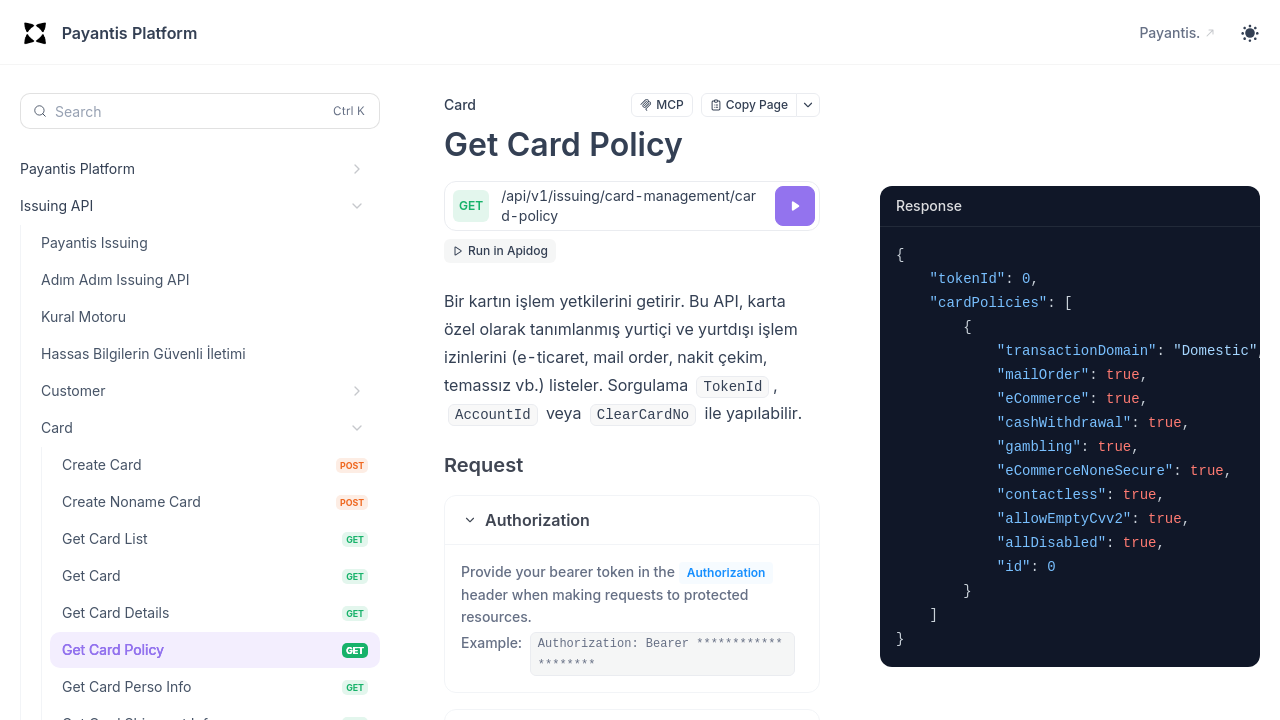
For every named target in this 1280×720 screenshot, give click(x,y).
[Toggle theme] (1250, 33)
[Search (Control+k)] (200, 111)
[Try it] (795, 206)
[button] (632, 520)
